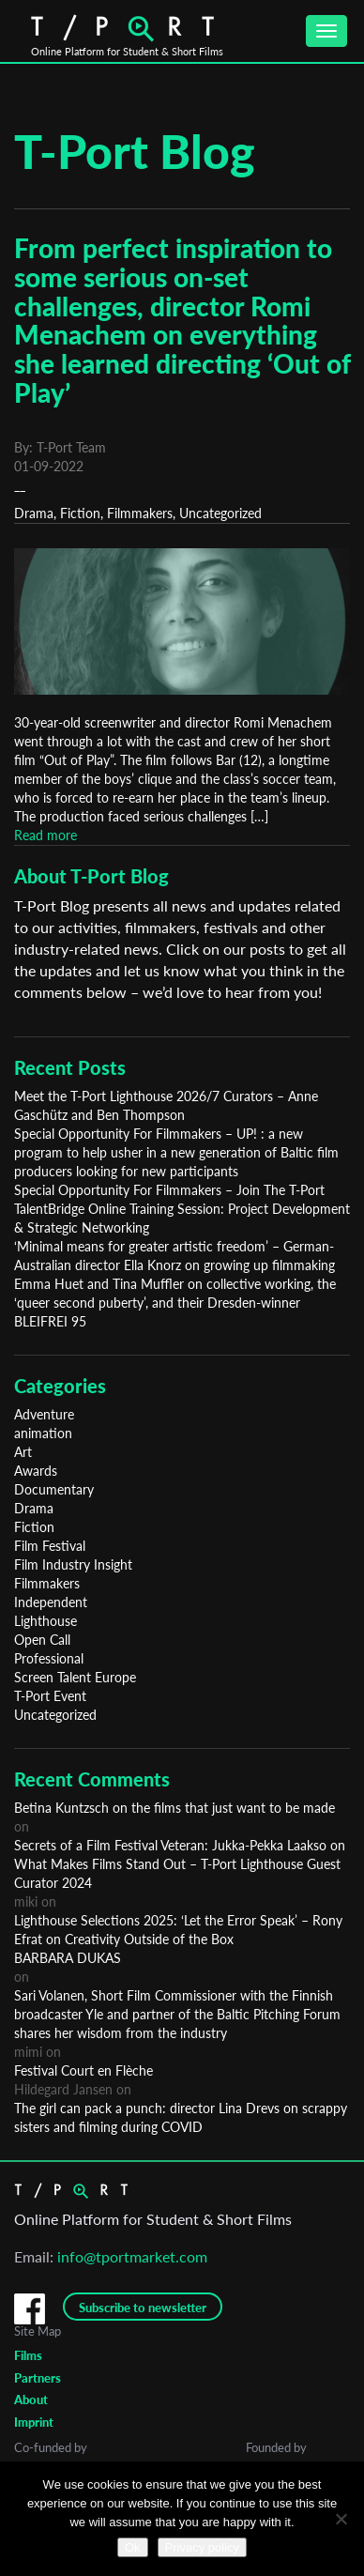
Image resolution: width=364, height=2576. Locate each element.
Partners (37, 2377)
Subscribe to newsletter (142, 2307)
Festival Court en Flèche (83, 2070)
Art (23, 1452)
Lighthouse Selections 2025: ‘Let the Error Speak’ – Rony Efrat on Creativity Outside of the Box (178, 1929)
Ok (133, 2547)
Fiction (80, 513)
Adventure (44, 1414)
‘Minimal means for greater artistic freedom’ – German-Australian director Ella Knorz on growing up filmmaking (174, 1255)
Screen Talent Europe (75, 1677)
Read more (45, 835)
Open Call (42, 1640)
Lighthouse (45, 1621)
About (31, 2399)
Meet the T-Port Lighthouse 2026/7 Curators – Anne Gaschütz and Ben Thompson (166, 1105)
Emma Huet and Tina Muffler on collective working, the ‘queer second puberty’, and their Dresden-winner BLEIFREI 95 (175, 1302)
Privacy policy (202, 2547)
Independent (50, 1602)
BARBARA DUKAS (67, 1958)
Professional (48, 1658)
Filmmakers (140, 513)
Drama (33, 513)
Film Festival (49, 1546)
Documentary (54, 1489)
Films (28, 2355)
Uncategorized (220, 513)
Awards (35, 1471)
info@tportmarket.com (132, 2256)
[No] (340, 2518)
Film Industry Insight (73, 1564)
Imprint (33, 2422)
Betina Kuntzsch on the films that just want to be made (174, 1808)
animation (43, 1433)
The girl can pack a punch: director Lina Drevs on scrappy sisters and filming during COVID (180, 2117)
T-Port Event (50, 1696)
